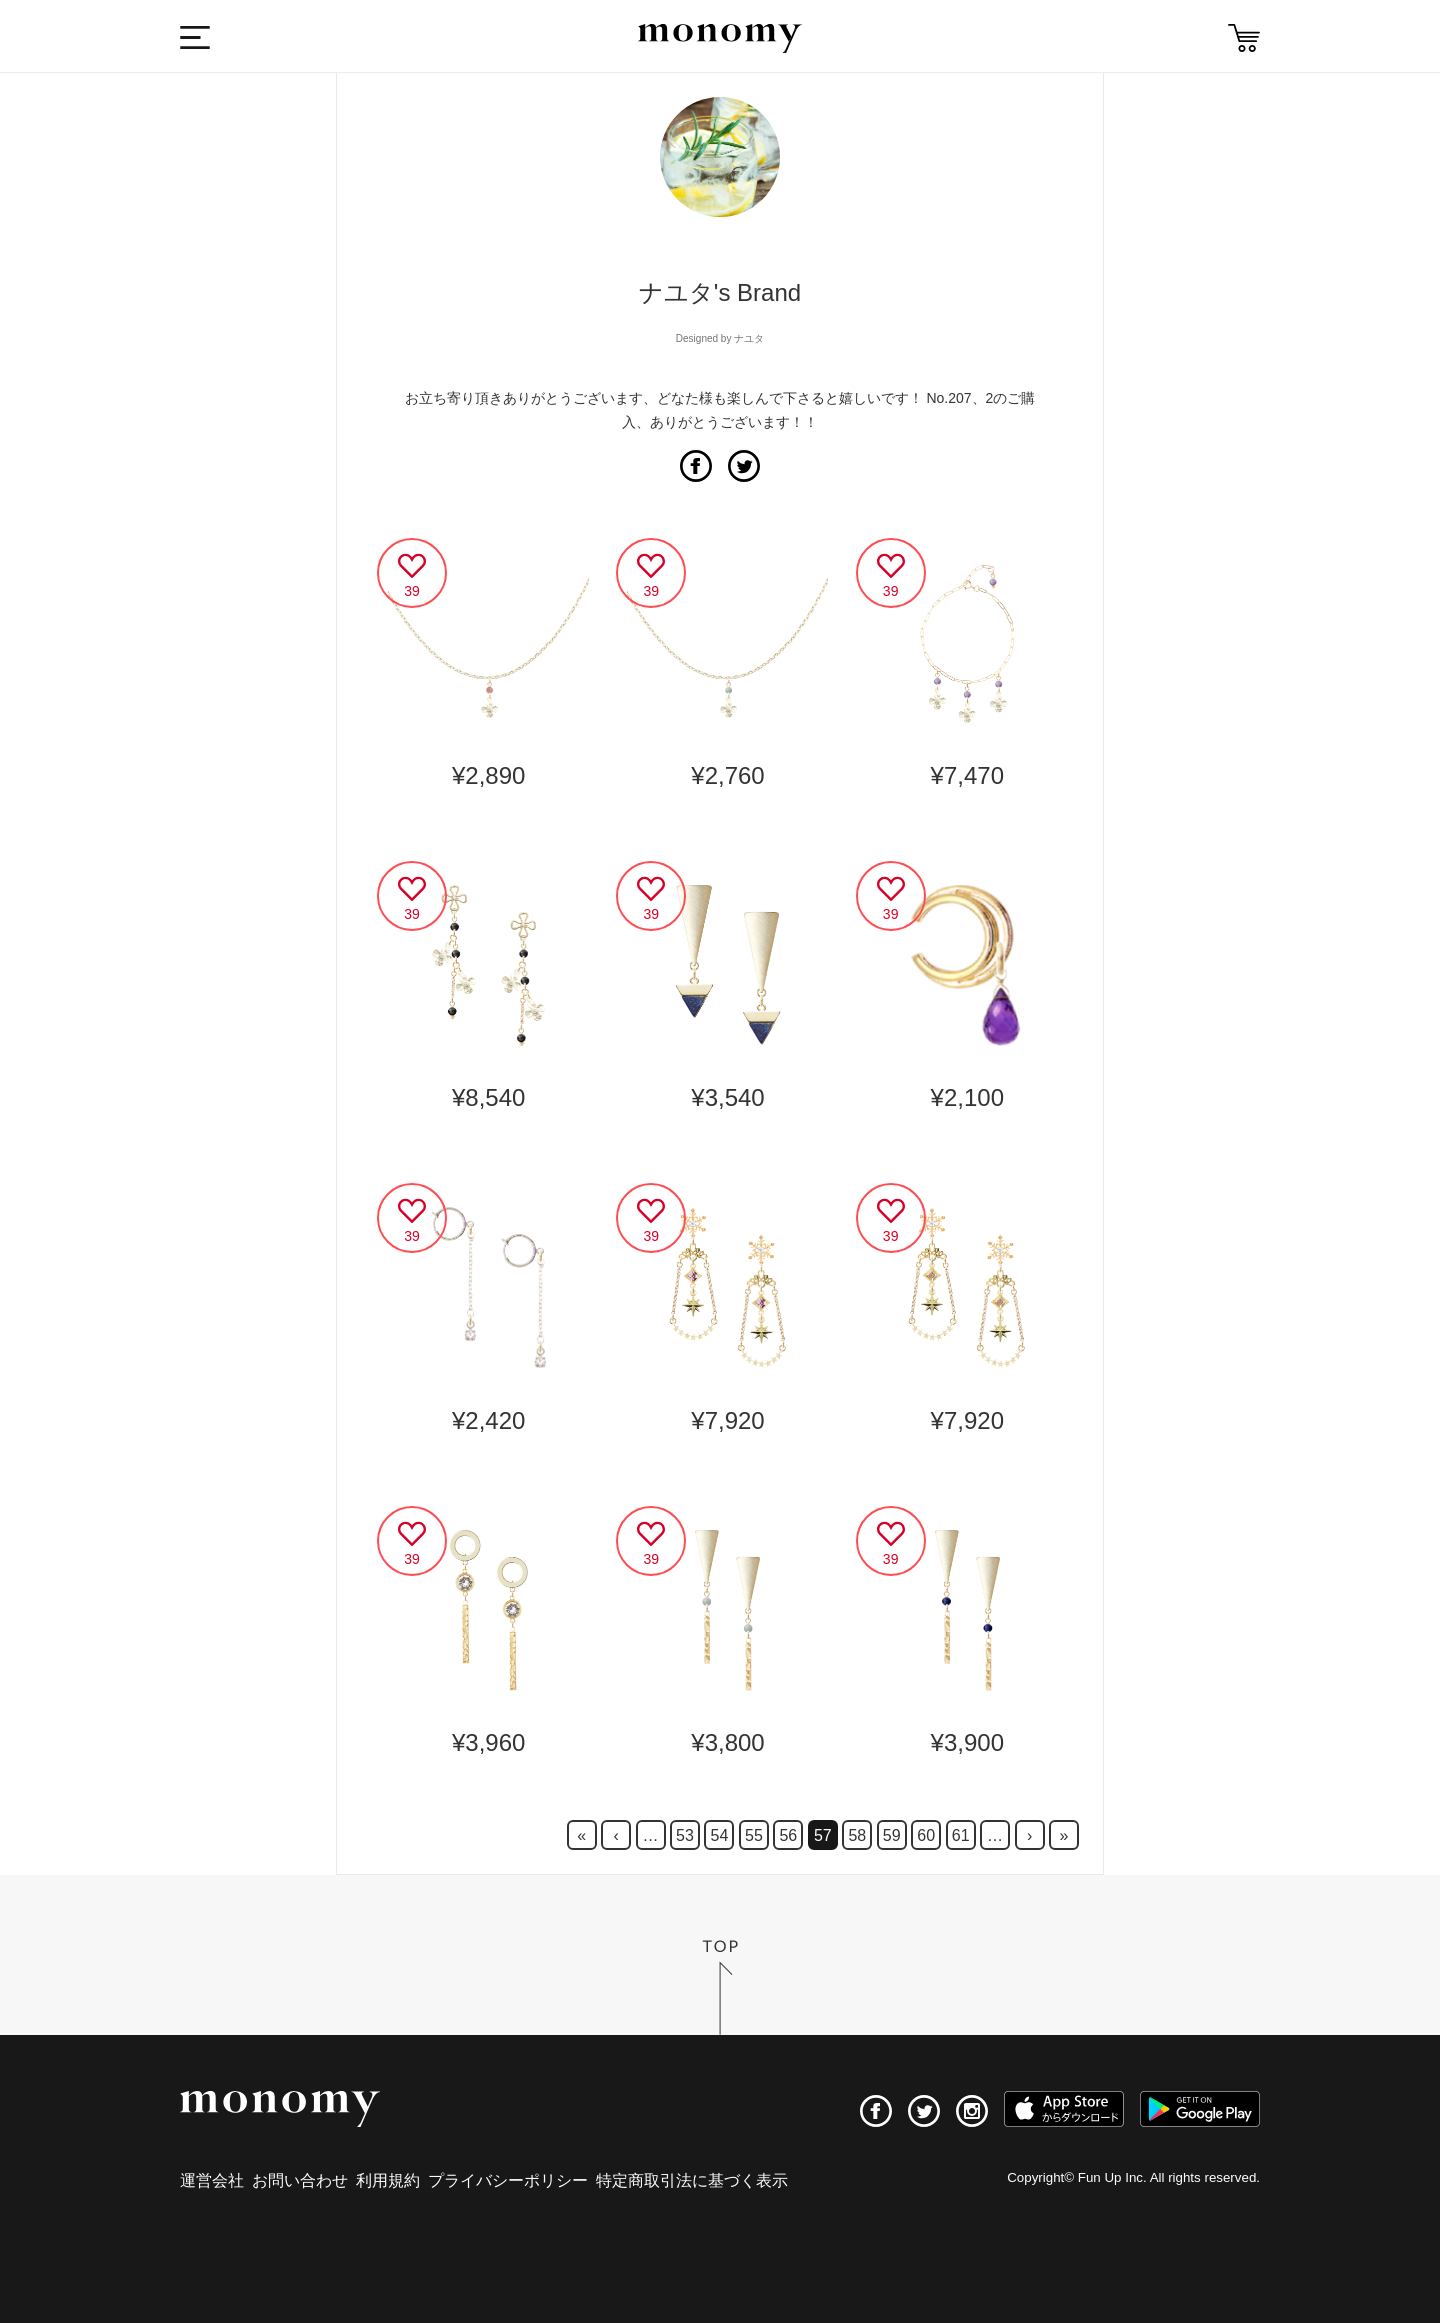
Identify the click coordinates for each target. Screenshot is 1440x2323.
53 (685, 1835)
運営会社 (212, 2180)
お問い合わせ (300, 2180)
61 (961, 1835)
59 (892, 1835)
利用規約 (388, 2180)
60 (926, 1835)
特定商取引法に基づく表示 (692, 2180)
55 (754, 1835)
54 (720, 1835)
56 (788, 1835)
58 (857, 1835)
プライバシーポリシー (508, 2180)
